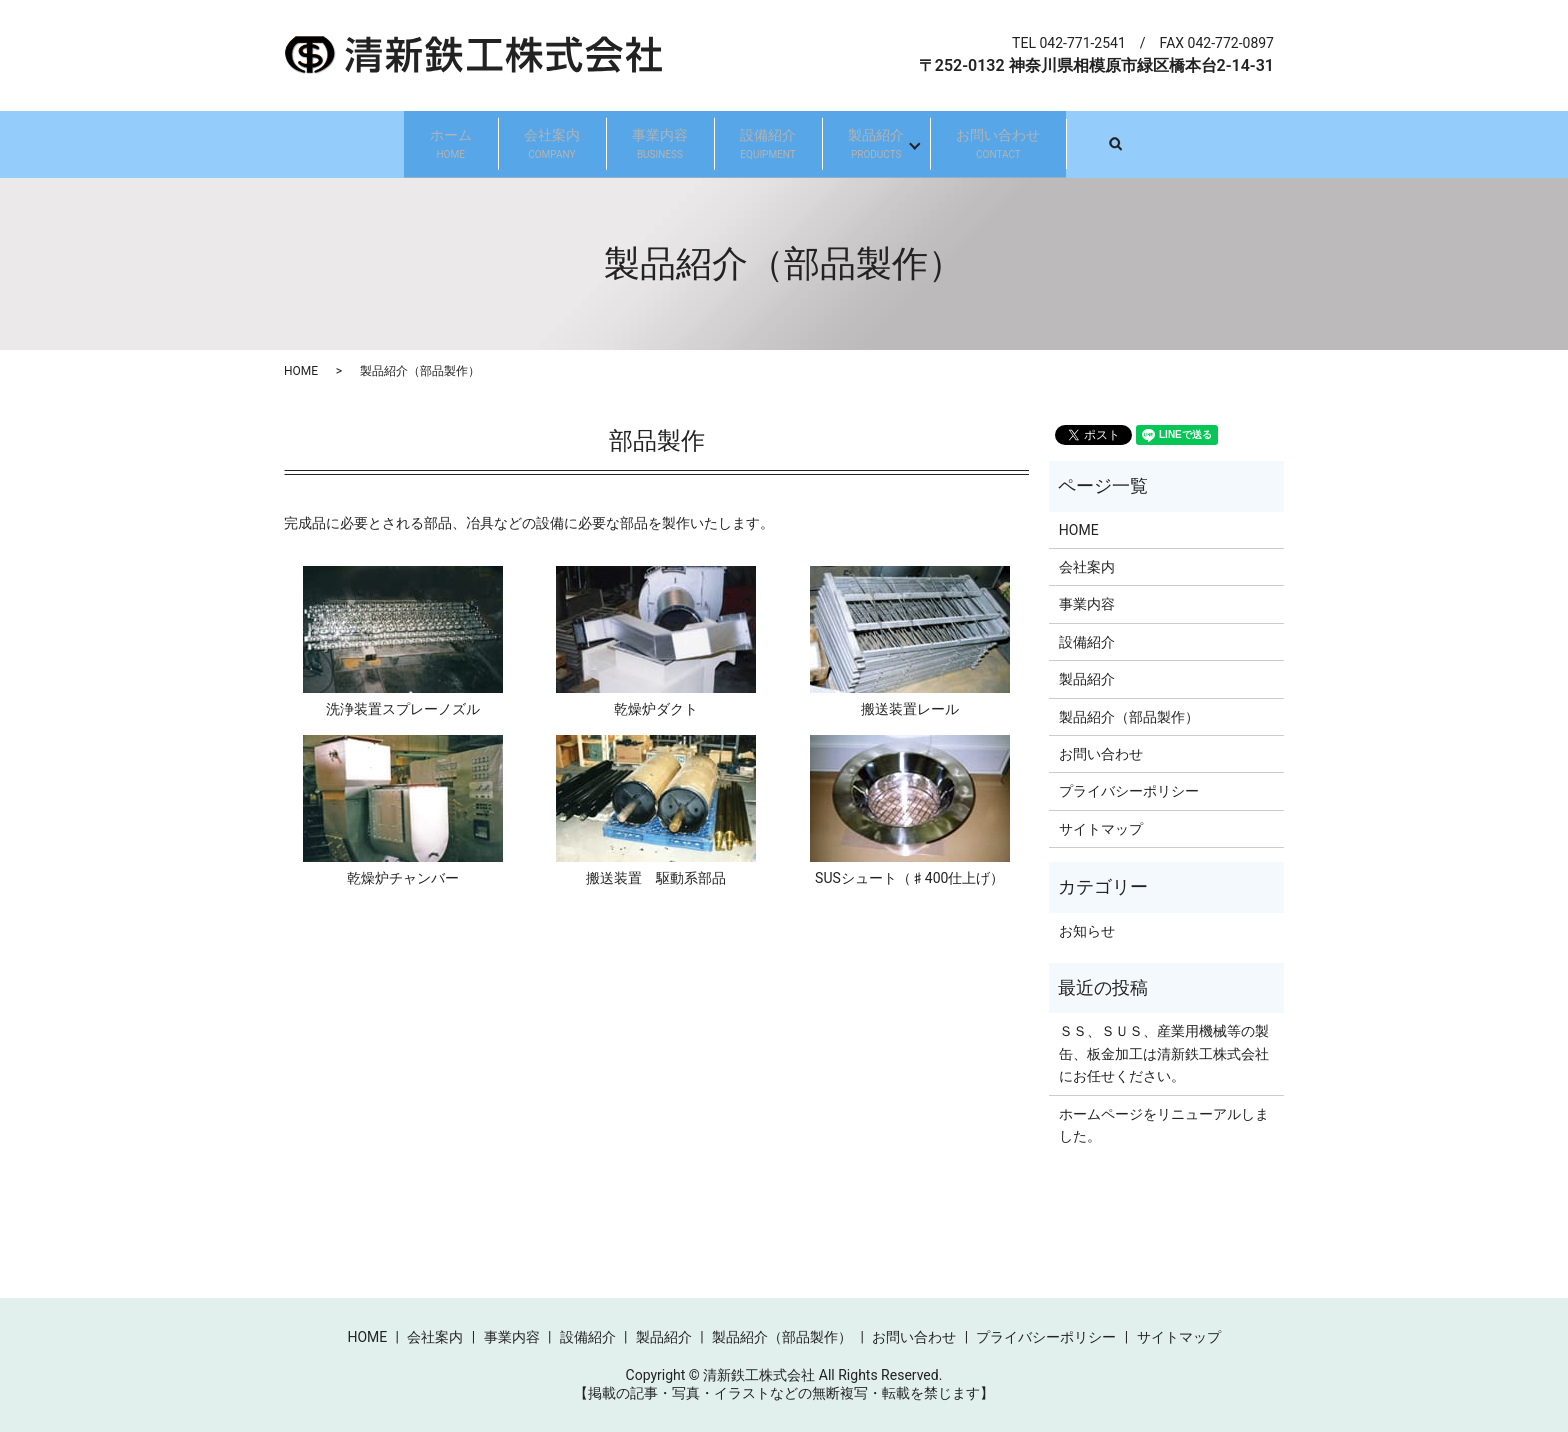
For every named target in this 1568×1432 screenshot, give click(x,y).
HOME (301, 371)
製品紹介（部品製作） (1129, 716)
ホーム (336, 144)
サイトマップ (1101, 828)
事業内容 (637, 144)
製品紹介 (945, 144)
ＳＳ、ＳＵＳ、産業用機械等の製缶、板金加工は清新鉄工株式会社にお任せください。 (1164, 1053)
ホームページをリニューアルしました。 (1164, 1124)
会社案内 (483, 144)
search (1274, 143)
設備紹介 (791, 144)
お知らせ (1087, 930)
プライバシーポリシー (1129, 791)
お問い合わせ (1113, 144)
